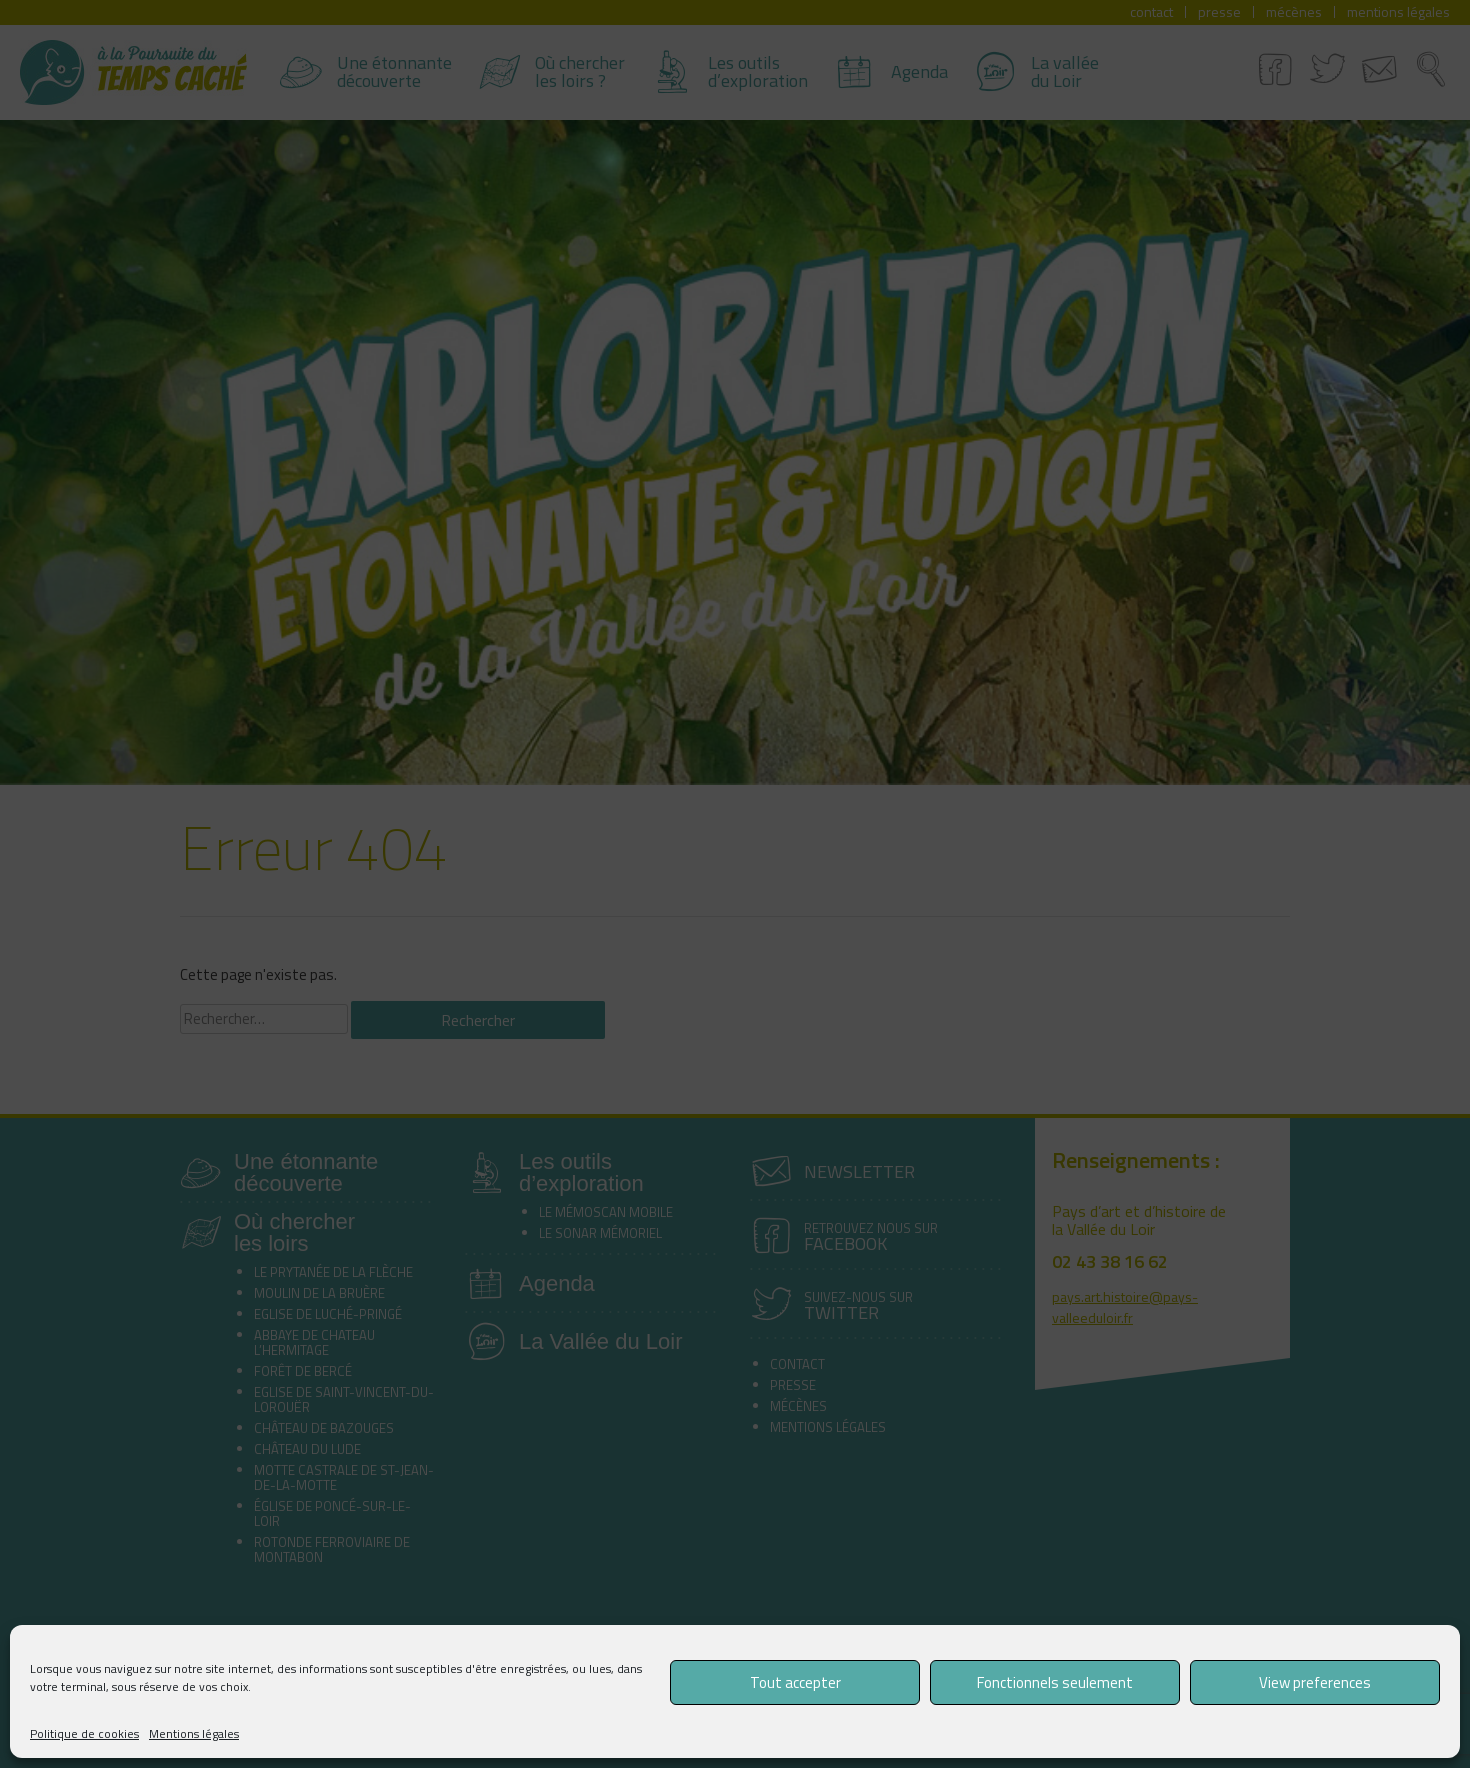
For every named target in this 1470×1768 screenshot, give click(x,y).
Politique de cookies (84, 1733)
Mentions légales (194, 1733)
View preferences (1315, 1682)
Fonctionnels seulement (1055, 1682)
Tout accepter (795, 1682)
